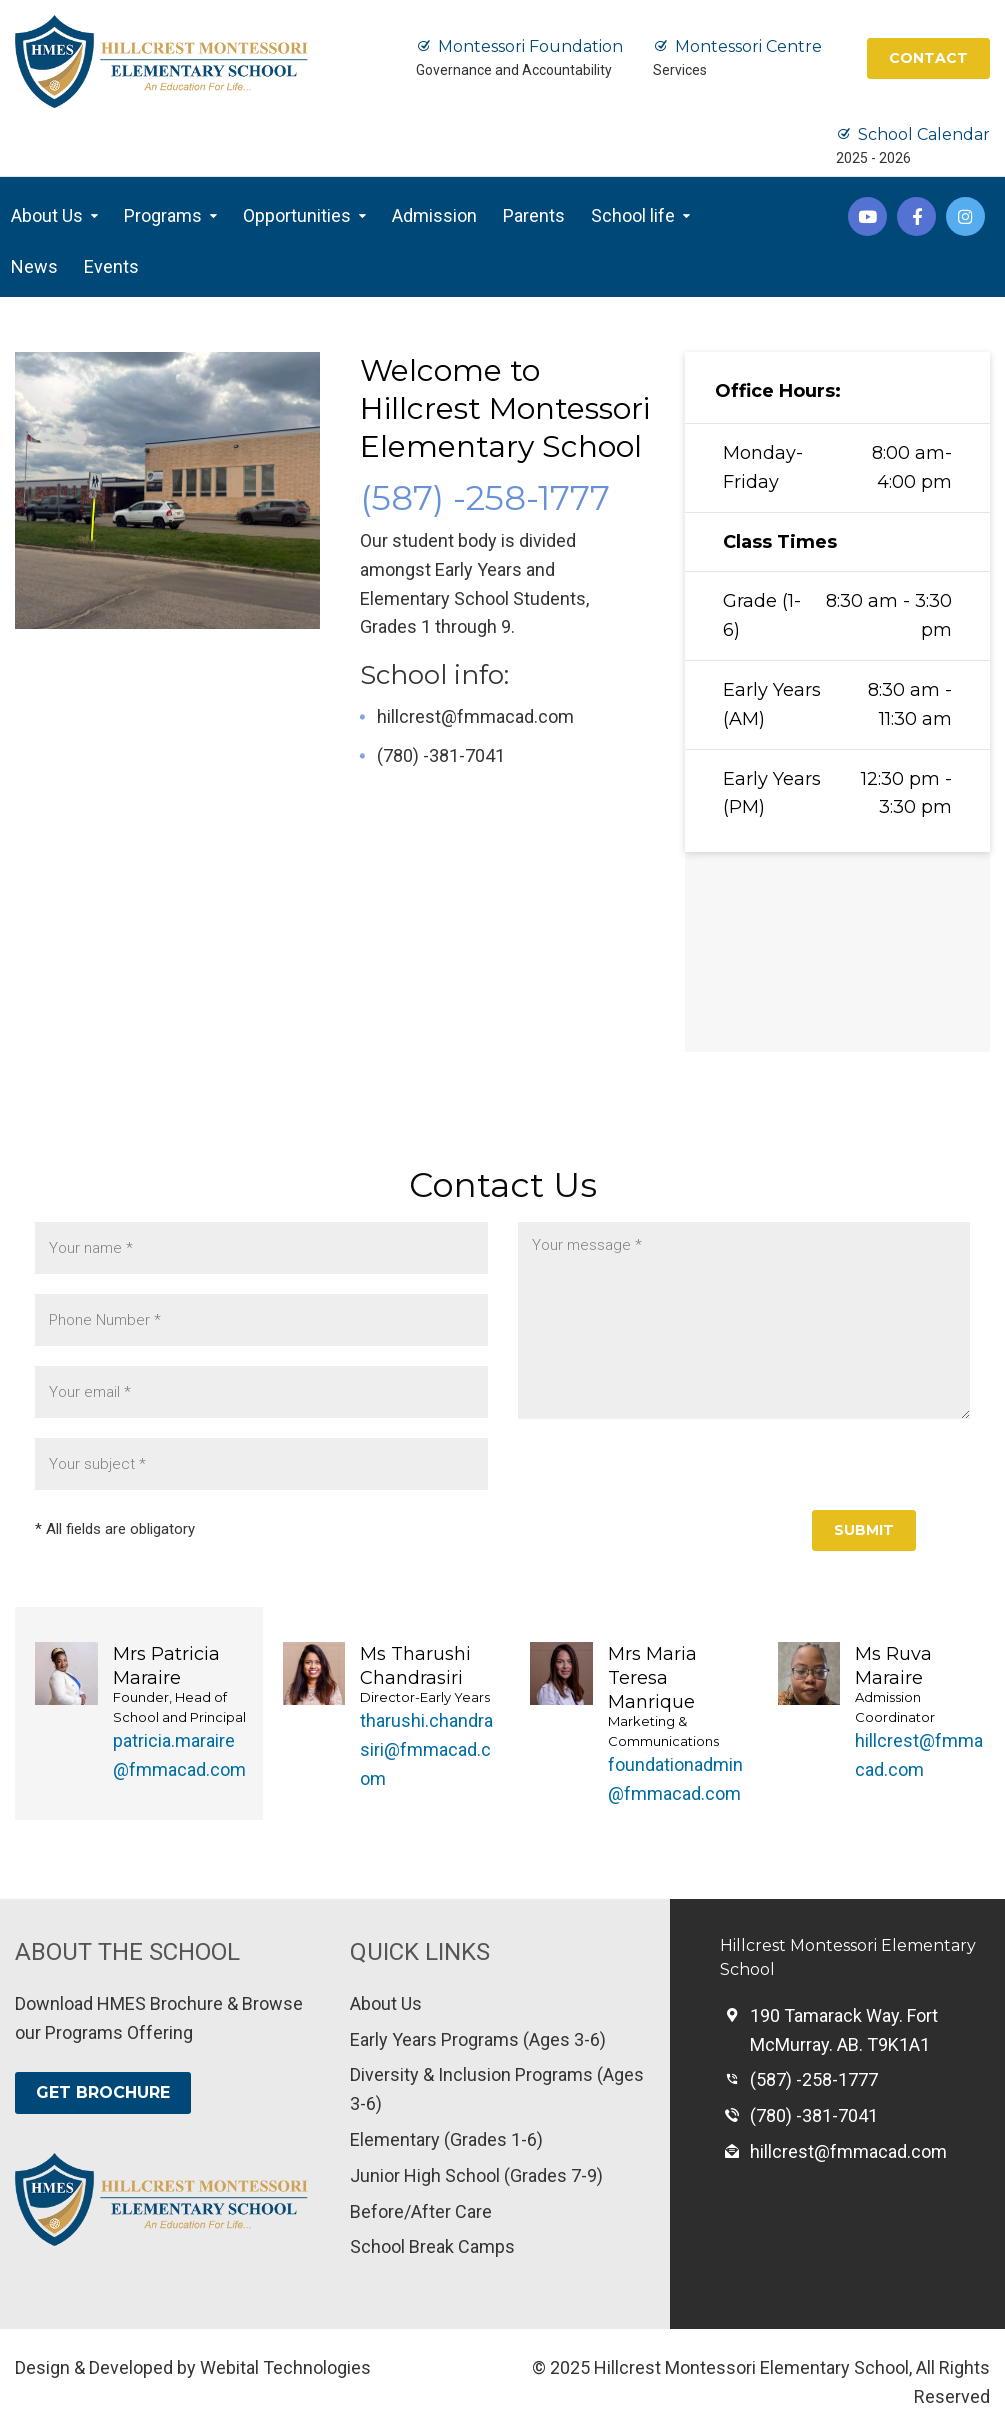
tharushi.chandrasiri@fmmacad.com (426, 1749)
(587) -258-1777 (485, 498)
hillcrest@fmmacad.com (475, 716)
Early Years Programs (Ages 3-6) (478, 2039)
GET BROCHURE (103, 2092)
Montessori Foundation (530, 46)
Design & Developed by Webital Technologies (193, 2367)
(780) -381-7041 (441, 755)
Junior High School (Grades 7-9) (476, 2175)
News (34, 266)
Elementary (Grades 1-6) (446, 2139)
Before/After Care (421, 2211)
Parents (534, 215)
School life (633, 215)
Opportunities (297, 215)
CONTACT (928, 58)
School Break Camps (432, 2246)
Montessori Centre (748, 46)
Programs (163, 215)
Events (111, 266)
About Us (47, 215)
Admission (434, 215)
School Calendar (924, 134)
